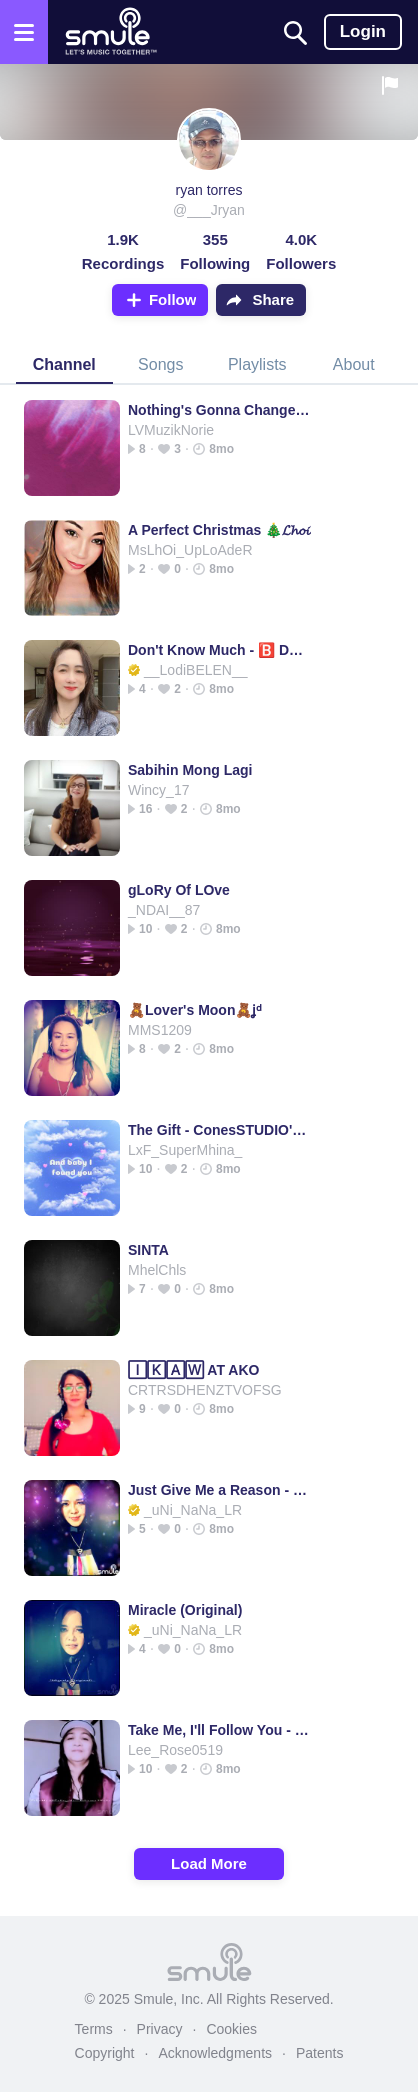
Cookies (231, 2029)
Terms (94, 2029)
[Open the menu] (24, 32)
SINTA (148, 1250)
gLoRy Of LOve (179, 890)
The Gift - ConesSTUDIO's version (219, 1130)
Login (363, 31)
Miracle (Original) (185, 1610)
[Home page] (110, 32)
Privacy (160, 2029)
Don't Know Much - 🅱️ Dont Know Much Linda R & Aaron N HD (219, 650)
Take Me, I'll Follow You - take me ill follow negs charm (219, 1730)
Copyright (105, 2053)
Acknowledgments (215, 2053)
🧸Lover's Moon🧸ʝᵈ (195, 1010)
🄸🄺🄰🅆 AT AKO (193, 1370)
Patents (319, 2053)
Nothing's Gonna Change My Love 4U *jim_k (219, 410)
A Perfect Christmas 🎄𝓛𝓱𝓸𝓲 (219, 530)
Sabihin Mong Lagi (190, 770)
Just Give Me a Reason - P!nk (219, 1490)
